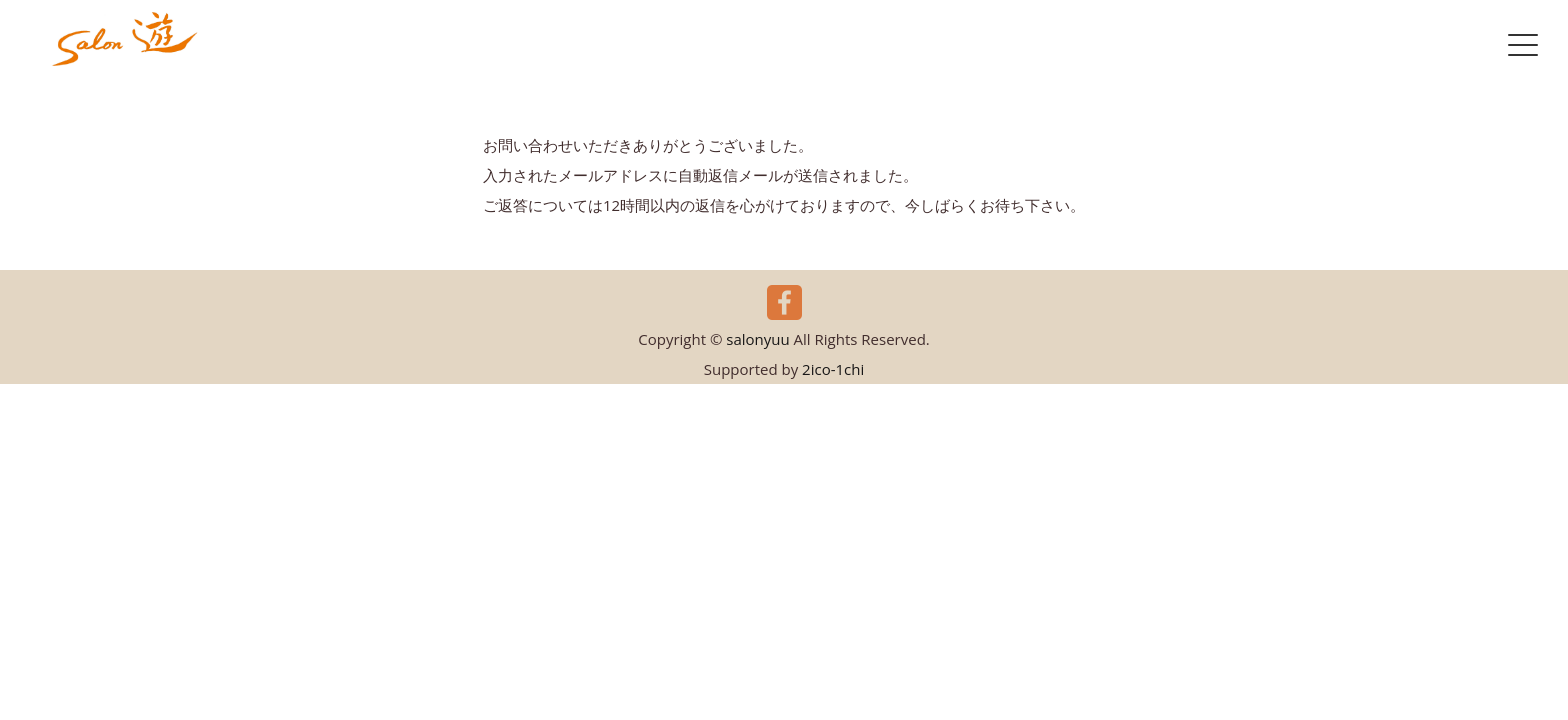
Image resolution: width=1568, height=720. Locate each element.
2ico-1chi (833, 369)
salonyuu (757, 339)
